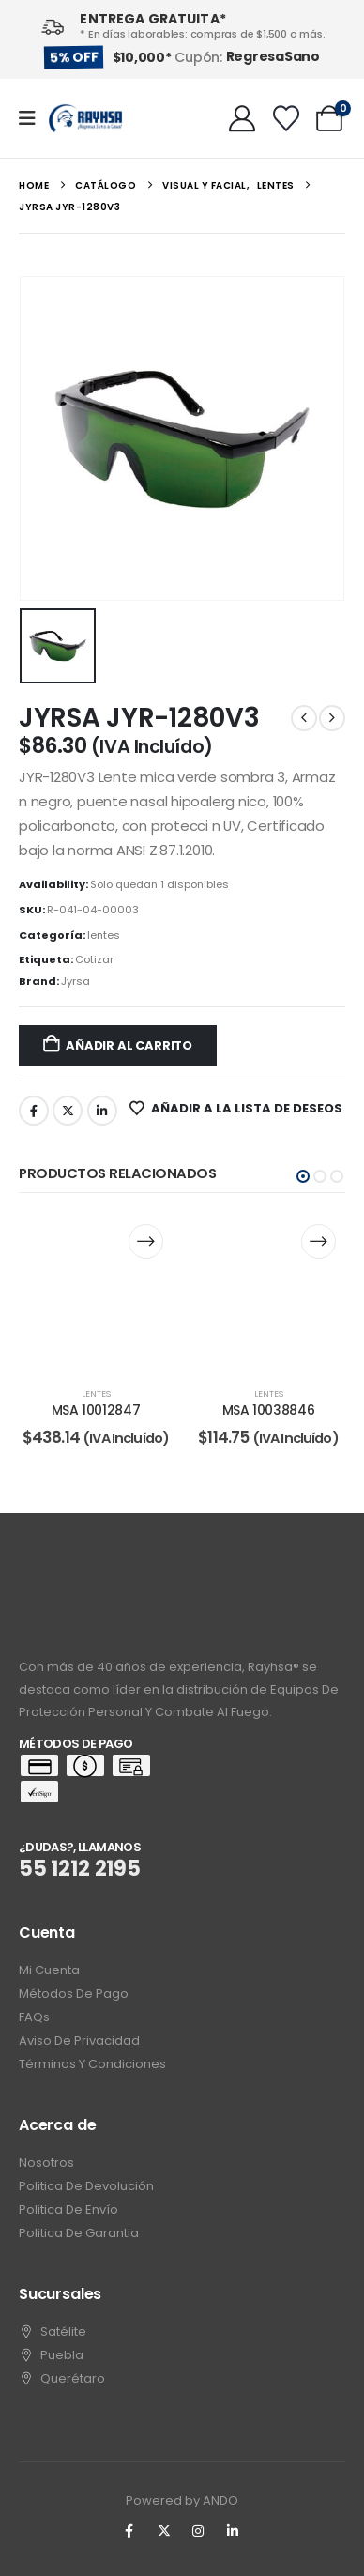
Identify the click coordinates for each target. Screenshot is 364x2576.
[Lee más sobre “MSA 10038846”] (318, 1241)
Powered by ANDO (182, 2500)
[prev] (304, 718)
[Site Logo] (85, 118)
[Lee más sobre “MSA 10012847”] (146, 1241)
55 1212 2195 (80, 1868)
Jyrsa (75, 981)
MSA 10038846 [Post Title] (268, 1410)
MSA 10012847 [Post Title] (96, 1410)
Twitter (68, 1111)
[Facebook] (129, 2531)
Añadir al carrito (129, 1045)
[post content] (96, 1292)
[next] (332, 718)
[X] (164, 2531)
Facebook (34, 1111)
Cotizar (94, 959)
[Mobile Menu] (33, 118)
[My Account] (242, 118)
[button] (303, 1176)
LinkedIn (102, 1111)
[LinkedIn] (233, 2531)
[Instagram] (199, 2531)
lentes (103, 935)
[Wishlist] (286, 118)
